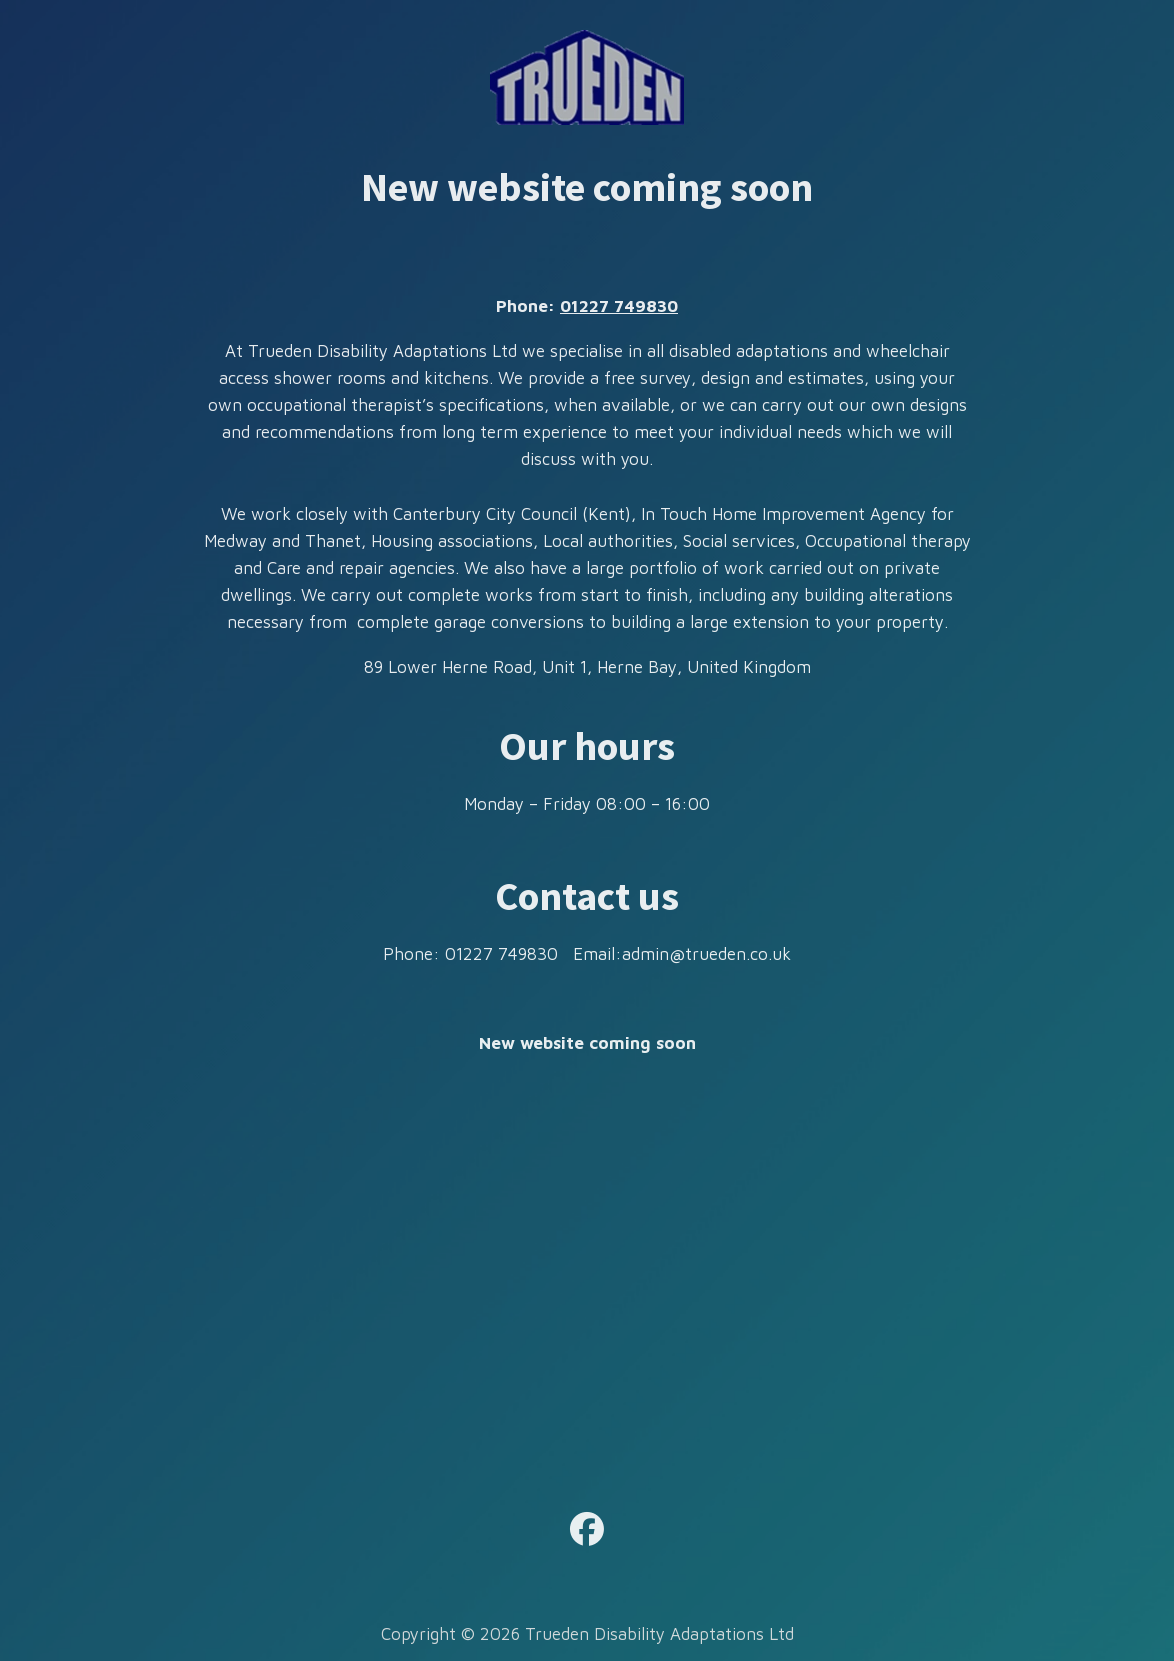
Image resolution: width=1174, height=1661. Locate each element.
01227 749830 (619, 306)
